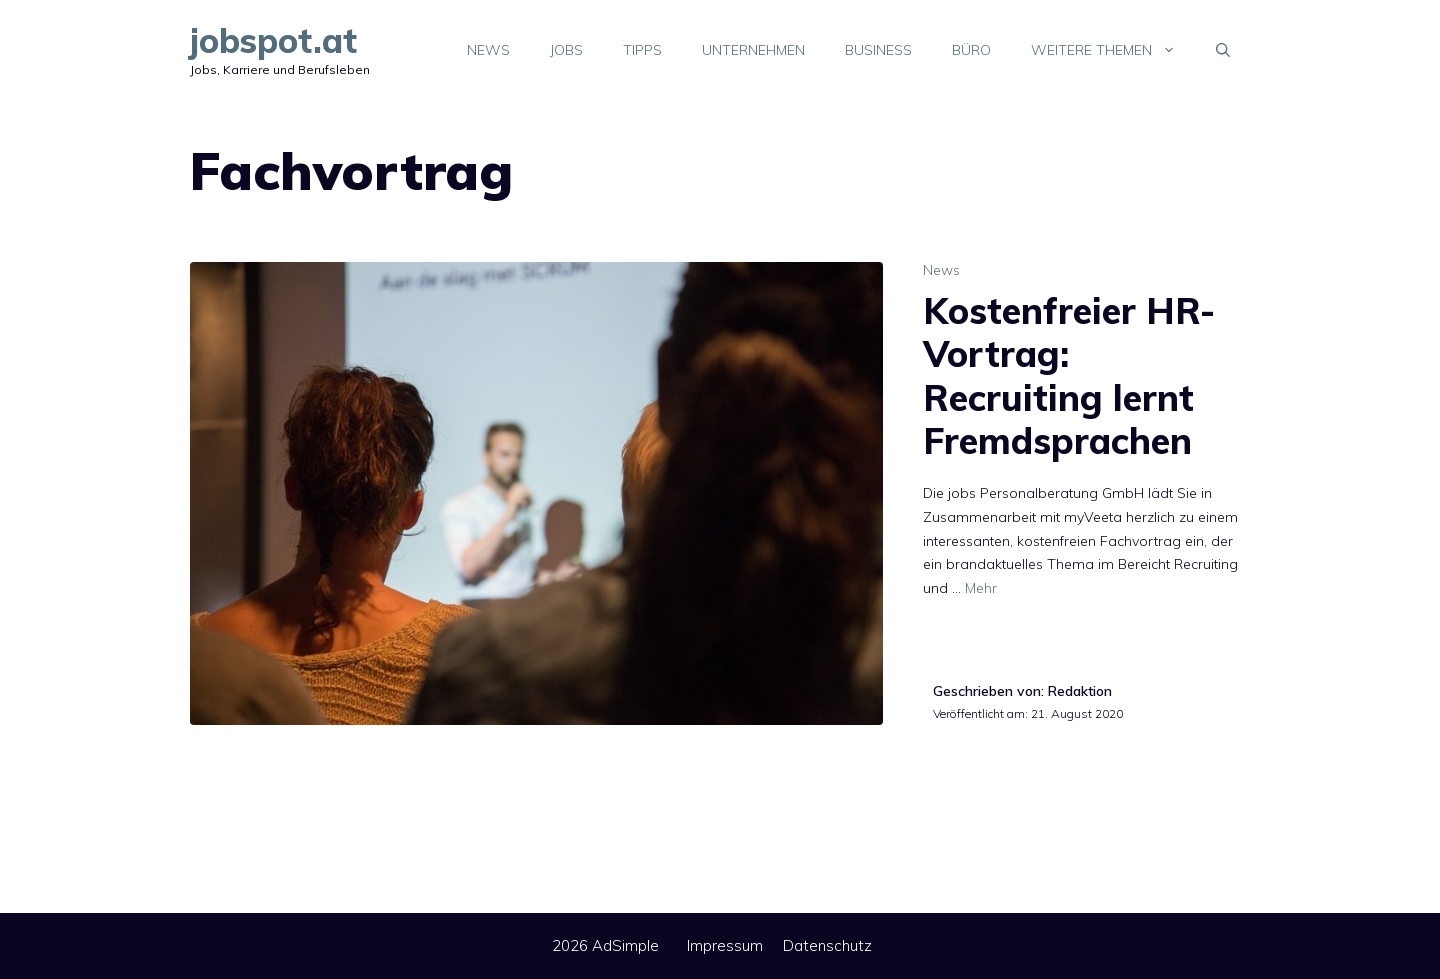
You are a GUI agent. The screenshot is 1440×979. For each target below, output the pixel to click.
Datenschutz (827, 945)
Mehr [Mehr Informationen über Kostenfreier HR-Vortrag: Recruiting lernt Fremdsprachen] (981, 588)
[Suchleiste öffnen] (1223, 50)
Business (878, 50)
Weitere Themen (1113, 50)
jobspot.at (273, 40)
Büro (971, 50)
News (488, 50)
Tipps (642, 50)
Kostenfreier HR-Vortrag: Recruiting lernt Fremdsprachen (1069, 375)
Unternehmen (753, 50)
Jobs (566, 50)
